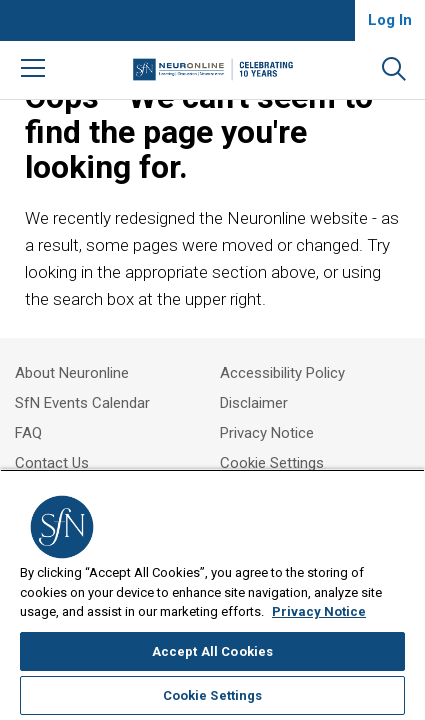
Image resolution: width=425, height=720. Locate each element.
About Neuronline (72, 373)
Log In (390, 20)
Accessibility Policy (282, 373)
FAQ (28, 433)
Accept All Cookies (212, 651)
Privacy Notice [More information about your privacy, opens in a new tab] (319, 611)
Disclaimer (254, 403)
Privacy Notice (267, 433)
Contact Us (52, 463)
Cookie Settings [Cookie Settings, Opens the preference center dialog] (213, 695)
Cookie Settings (272, 463)
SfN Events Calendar (82, 403)
